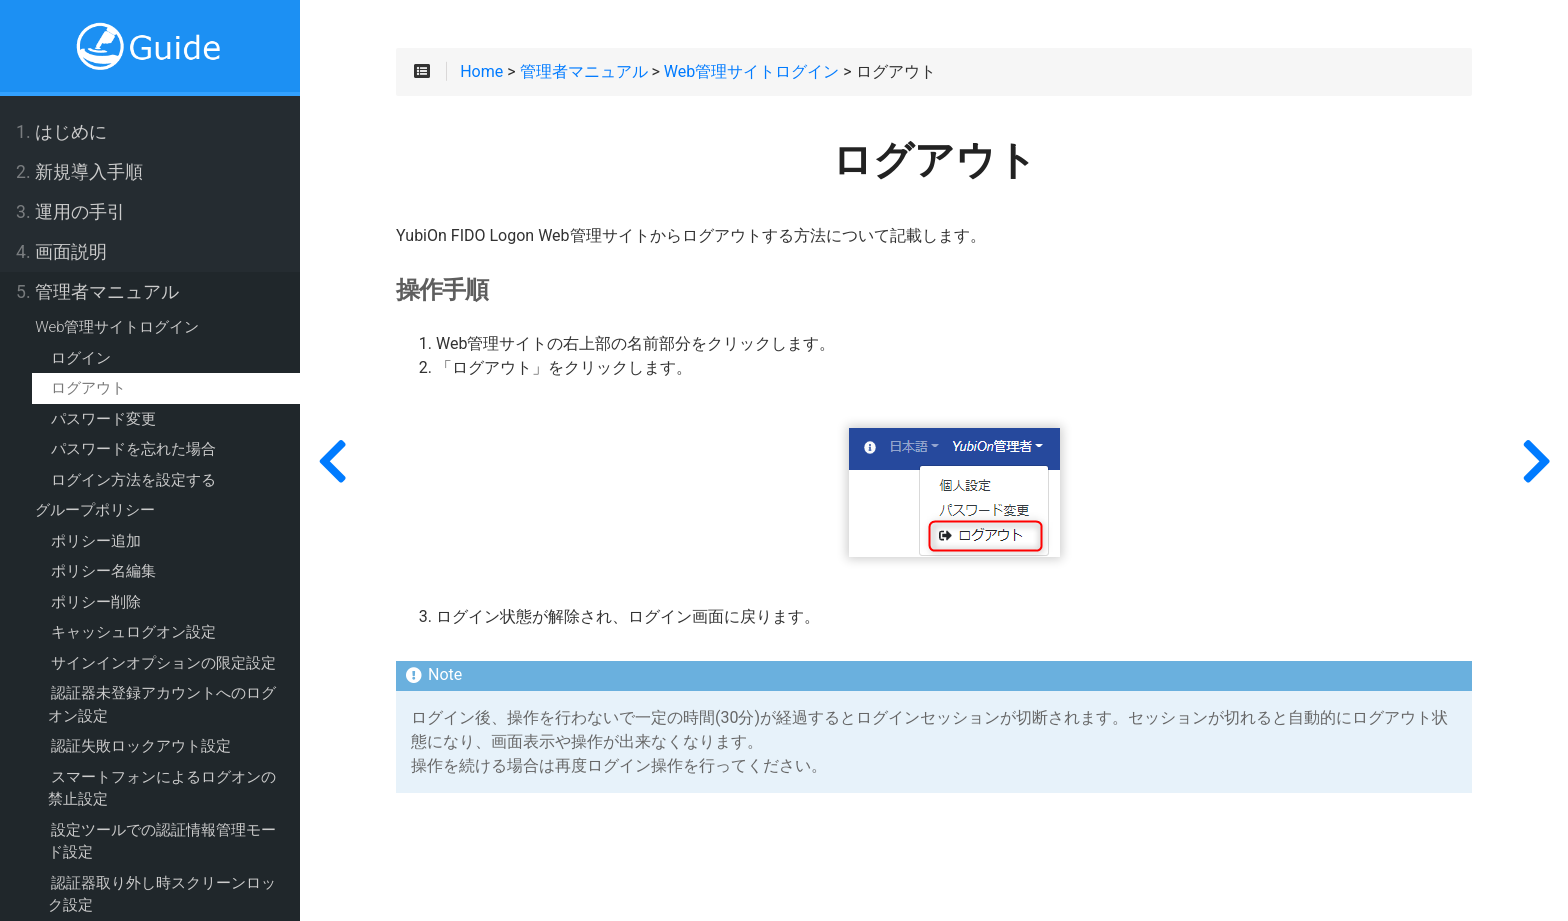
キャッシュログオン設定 (133, 632)
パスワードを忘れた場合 (133, 449)
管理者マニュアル (97, 292)
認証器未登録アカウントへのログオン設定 (162, 704)
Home (481, 72)
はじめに (61, 132)
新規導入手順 (79, 172)
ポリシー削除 (96, 602)
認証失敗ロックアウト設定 (141, 746)
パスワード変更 (103, 419)
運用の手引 (70, 212)
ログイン (81, 358)
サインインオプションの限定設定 (163, 663)
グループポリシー (95, 510)
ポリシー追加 (96, 541)
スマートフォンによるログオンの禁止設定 (162, 788)
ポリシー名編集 (103, 571)
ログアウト (88, 388)
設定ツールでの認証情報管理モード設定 (162, 841)
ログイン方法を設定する (133, 480)
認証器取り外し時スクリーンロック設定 (162, 894)
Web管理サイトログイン (117, 327)
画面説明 (61, 252)
